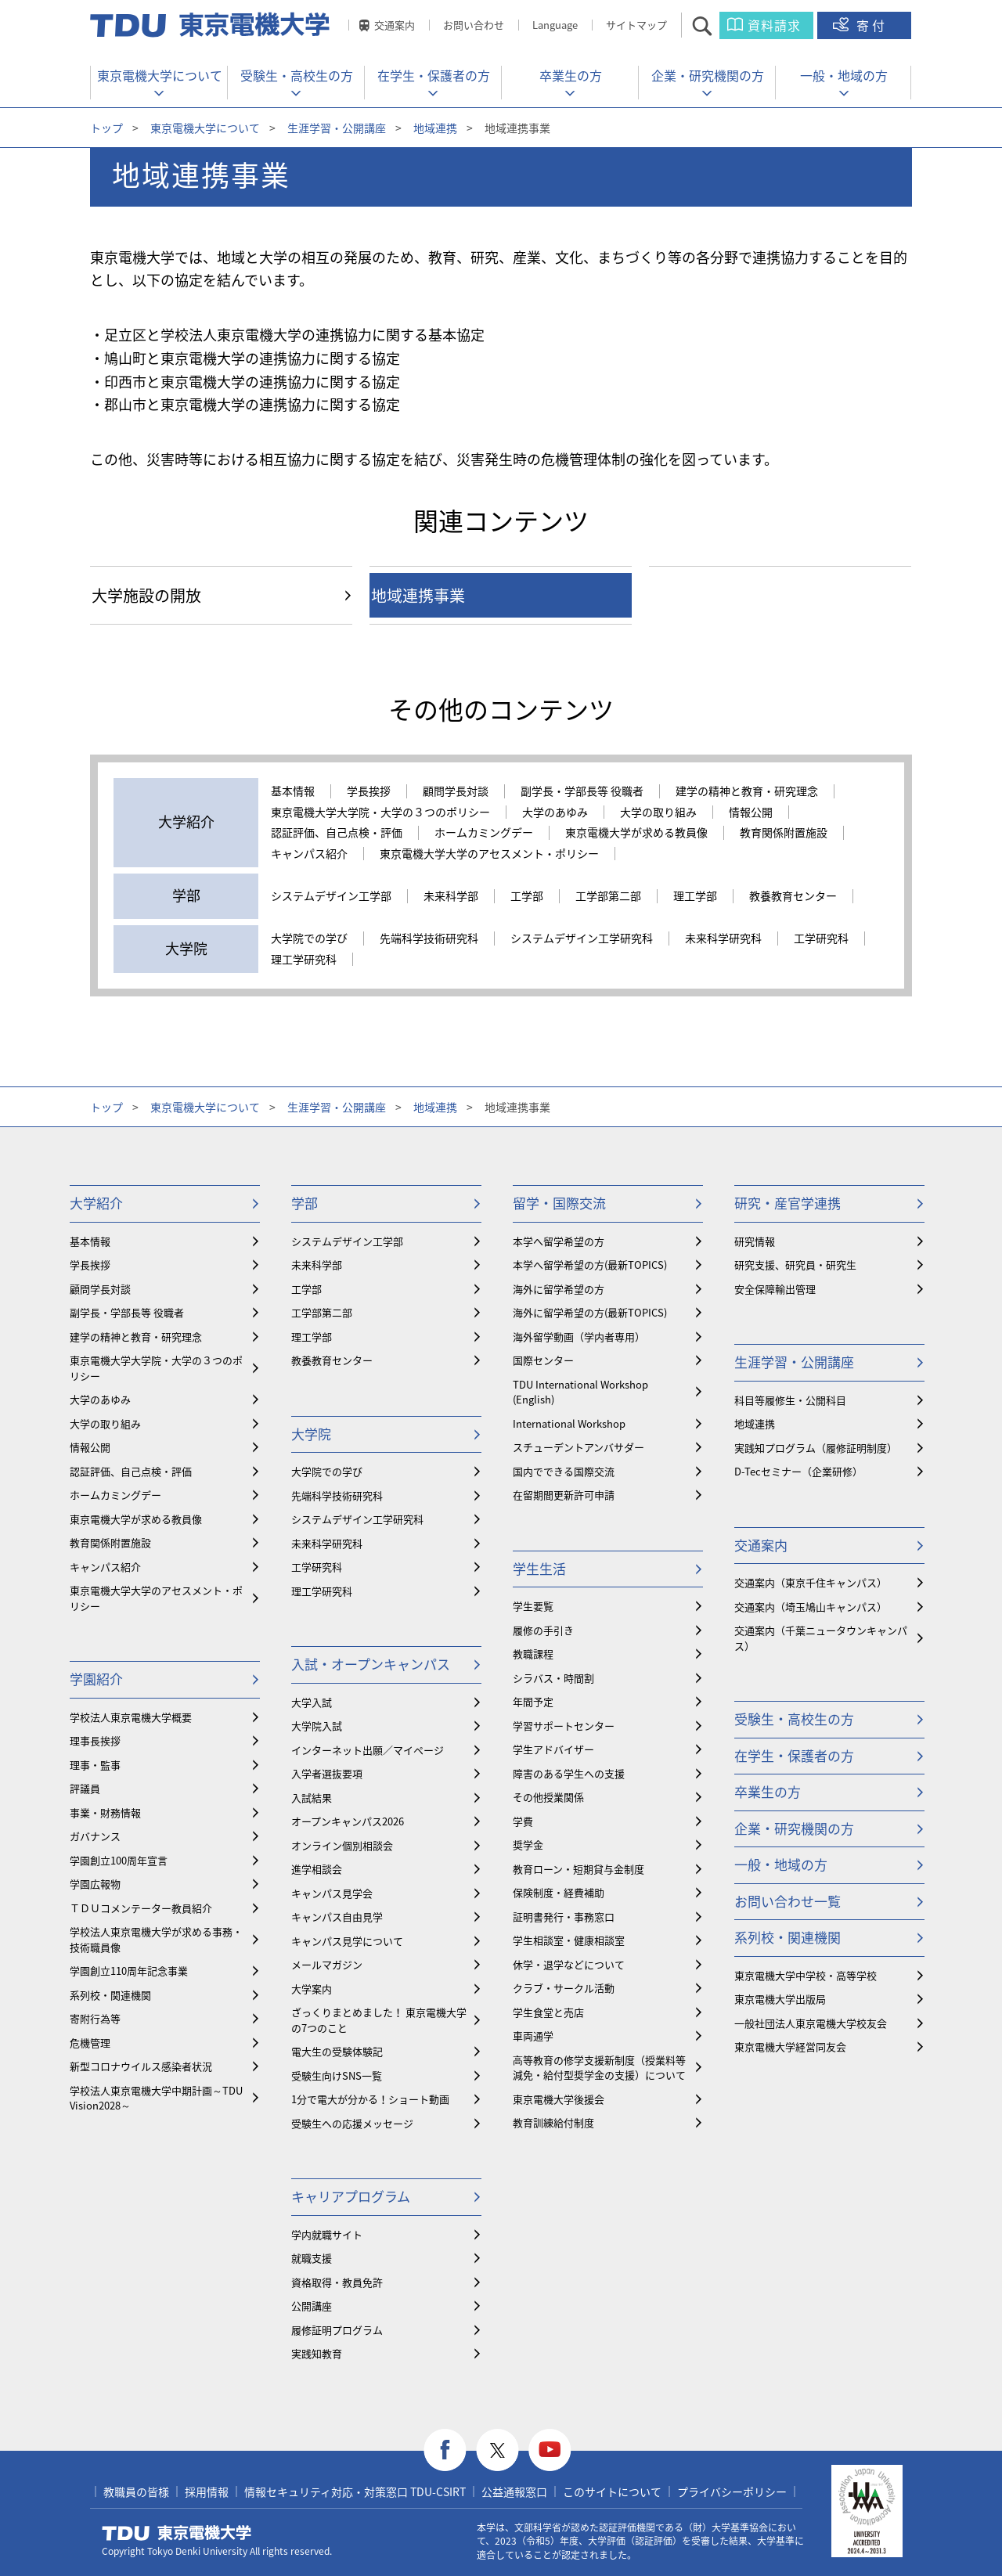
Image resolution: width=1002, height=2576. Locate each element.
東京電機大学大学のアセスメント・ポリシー (489, 854)
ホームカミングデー (483, 833)
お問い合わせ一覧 (787, 1901)
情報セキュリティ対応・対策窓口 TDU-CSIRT (355, 2491)
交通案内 (394, 24)
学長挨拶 (369, 791)
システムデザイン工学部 (331, 896)
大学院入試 (316, 1725)
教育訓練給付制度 (553, 2122)
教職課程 (533, 1653)
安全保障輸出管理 (775, 1288)
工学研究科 (821, 938)
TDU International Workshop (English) (580, 1392)
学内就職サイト (326, 2234)
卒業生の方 (570, 75)
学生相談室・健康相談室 (569, 1940)
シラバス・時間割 (553, 1677)
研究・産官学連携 (787, 1202)
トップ (106, 127)
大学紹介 (96, 1202)
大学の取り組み (658, 812)
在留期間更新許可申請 (564, 1494)
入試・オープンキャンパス (370, 1663)
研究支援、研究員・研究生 (795, 1264)
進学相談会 (316, 1868)
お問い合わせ (473, 24)
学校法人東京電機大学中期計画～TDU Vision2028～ (156, 2098)
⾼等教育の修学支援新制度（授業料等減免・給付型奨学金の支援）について (599, 2067)
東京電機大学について (159, 75)
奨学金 (528, 1844)
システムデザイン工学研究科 (581, 938)
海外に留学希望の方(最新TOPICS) (590, 1312)
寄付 (872, 25)
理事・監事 (95, 1764)
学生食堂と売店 (548, 2012)
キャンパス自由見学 (337, 1916)
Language (555, 24)
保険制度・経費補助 (558, 1892)
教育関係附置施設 (783, 833)
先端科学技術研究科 (429, 938)
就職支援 (311, 2257)
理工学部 (695, 896)
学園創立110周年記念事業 (129, 1970)
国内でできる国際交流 (564, 1471)
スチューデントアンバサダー (578, 1446)
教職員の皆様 (136, 2491)
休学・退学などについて (569, 1964)
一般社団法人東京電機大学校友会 (810, 2023)
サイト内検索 (716, 25)
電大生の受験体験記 (337, 2051)
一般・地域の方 (844, 75)
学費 (523, 1821)
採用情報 (207, 2491)
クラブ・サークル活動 (564, 1987)
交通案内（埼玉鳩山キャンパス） (810, 1606)
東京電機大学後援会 (558, 2098)
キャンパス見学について (347, 1940)
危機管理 (90, 2042)
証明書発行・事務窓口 (564, 1916)
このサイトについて (612, 2491)
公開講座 (311, 2305)
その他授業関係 (548, 1796)
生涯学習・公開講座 (336, 127)
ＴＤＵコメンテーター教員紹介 (141, 1907)
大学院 (311, 1433)
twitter (497, 2450)
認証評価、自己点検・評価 (336, 833)
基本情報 (293, 791)
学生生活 (539, 1568)
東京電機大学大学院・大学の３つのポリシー (380, 812)
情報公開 (751, 812)
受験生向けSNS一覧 (336, 2075)
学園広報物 (95, 1883)
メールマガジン (326, 1964)
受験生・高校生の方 (296, 75)
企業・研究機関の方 (707, 75)
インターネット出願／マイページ (367, 1749)
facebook (445, 2450)
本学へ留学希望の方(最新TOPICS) (590, 1264)
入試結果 (311, 1797)
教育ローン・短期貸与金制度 (578, 1868)
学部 (304, 1202)
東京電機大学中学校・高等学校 (805, 1975)
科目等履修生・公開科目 (790, 1399)
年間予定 (533, 1701)
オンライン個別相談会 (342, 1845)
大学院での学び (309, 938)
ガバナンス (95, 1835)
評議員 (85, 1788)
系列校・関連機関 (110, 1994)
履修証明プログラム (337, 2329)
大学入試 (311, 1702)
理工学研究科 (304, 960)
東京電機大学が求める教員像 (636, 833)
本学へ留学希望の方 (558, 1241)
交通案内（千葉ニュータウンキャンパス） (820, 1638)
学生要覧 (533, 1605)
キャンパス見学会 (332, 1893)
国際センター (543, 1360)
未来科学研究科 (723, 938)
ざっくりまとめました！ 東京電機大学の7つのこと (379, 2020)
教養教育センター (793, 896)
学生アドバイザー (553, 1749)
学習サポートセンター (564, 1725)
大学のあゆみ (555, 812)
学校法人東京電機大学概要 (131, 1717)
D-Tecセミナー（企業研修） (798, 1471)
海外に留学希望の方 (558, 1288)
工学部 (526, 896)
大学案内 (311, 1988)
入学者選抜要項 (326, 1773)
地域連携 (435, 127)
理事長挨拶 (95, 1740)
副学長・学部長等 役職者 (582, 791)
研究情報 (754, 1241)
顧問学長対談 (455, 791)
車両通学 (533, 2035)
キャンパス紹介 (309, 854)
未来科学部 (451, 896)
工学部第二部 (608, 896)
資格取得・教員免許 (337, 2282)
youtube (549, 2450)
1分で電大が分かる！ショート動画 (370, 2098)
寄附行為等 (95, 2018)
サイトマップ (636, 24)
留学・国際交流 (559, 1202)
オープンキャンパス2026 (347, 1821)
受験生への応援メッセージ (352, 2123)
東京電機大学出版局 (780, 1998)
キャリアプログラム (350, 2196)
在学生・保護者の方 (433, 75)
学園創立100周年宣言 (119, 1860)
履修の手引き (543, 1630)
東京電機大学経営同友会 (790, 2046)
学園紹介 (96, 1678)
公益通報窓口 (514, 2491)
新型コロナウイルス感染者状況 (141, 2066)
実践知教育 (316, 2353)
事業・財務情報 (105, 1812)
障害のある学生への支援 (569, 1773)
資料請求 (774, 25)
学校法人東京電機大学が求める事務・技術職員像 (156, 1939)
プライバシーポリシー (732, 2491)
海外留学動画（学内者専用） (579, 1336)
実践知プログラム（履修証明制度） (815, 1447)
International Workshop (569, 1423)
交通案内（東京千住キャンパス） (810, 1582)
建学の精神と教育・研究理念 (747, 791)
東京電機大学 (177, 2533)
